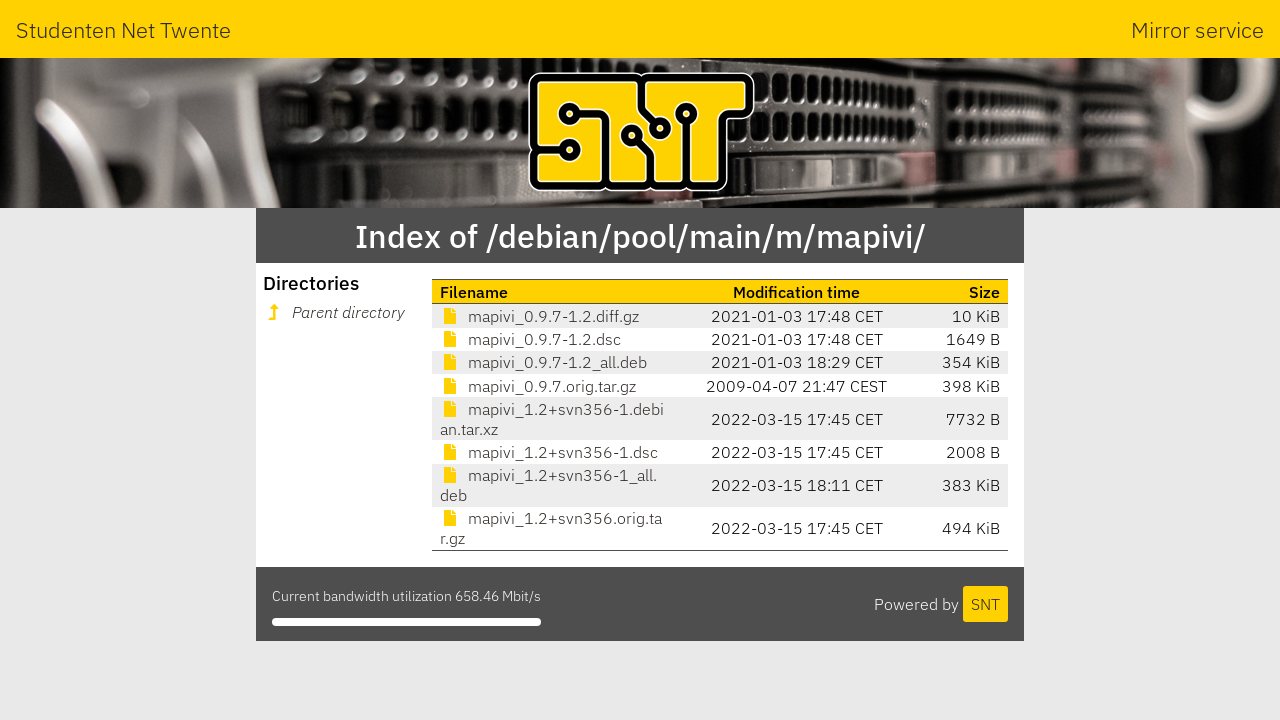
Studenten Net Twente (123, 29)
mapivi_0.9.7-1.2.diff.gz (539, 316)
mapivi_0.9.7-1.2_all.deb (543, 362)
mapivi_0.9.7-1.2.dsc (530, 339)
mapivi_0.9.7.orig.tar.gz (538, 386)
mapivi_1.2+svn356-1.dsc (549, 452)
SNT (985, 604)
